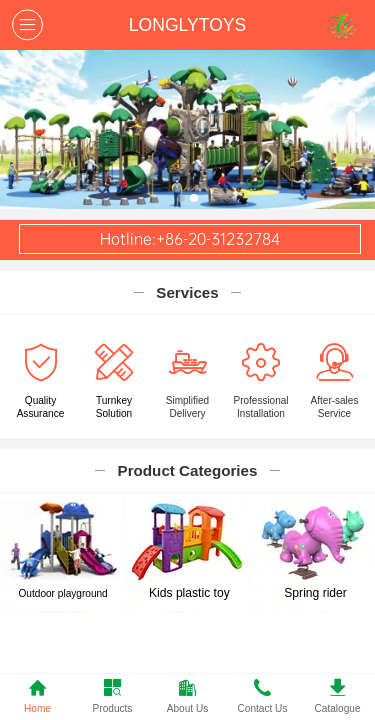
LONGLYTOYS (187, 25)
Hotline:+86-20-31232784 (190, 239)
